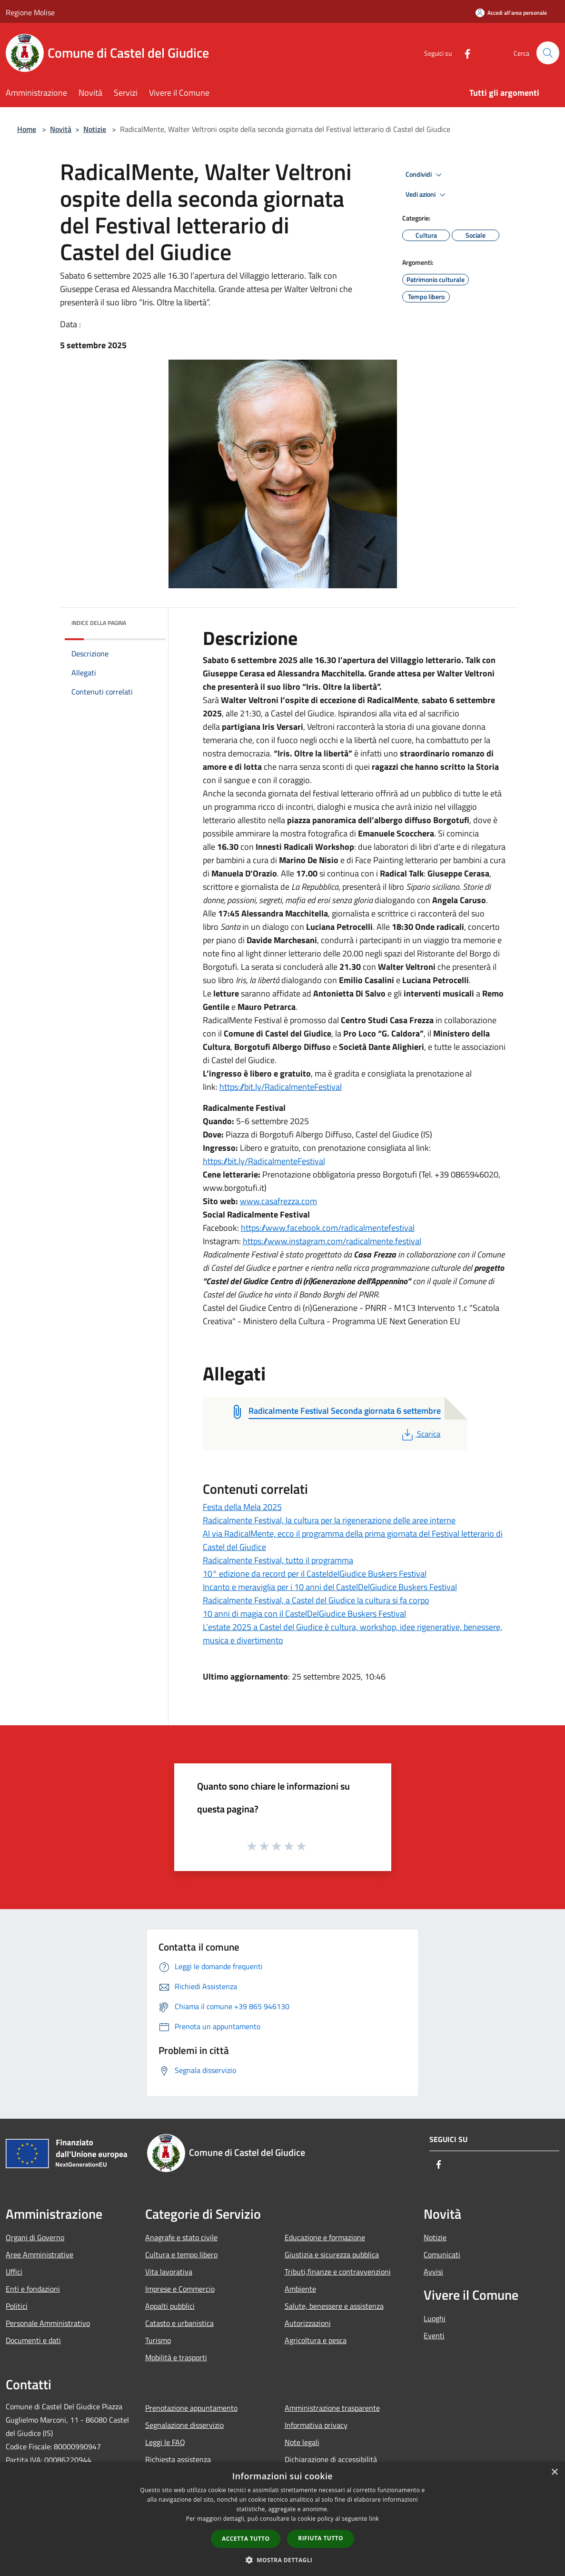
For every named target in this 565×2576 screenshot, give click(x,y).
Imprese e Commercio (180, 2288)
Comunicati (442, 2254)
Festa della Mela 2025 (242, 1506)
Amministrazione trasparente (332, 2408)
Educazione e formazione (325, 2237)
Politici (17, 2306)
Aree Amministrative (39, 2254)
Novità (60, 129)
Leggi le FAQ (165, 2442)
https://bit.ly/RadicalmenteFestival (280, 1086)
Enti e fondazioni (33, 2288)
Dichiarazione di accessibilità (331, 2459)
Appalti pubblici (170, 2306)
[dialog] (282, 2519)
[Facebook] (463, 52)
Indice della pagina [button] (98, 622)
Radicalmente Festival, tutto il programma (278, 1560)
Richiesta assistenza (178, 2459)
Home (26, 129)
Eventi (434, 2335)
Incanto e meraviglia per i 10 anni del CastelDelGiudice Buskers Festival (330, 1586)
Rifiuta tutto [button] (320, 2538)
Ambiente (300, 2288)
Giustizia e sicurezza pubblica (332, 2254)
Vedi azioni (427, 195)
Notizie (94, 129)
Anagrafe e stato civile (181, 2237)
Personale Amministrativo (48, 2323)
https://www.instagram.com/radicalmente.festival (332, 1241)
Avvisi (433, 2271)
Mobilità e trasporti (176, 2357)
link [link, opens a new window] (374, 2519)
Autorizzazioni (308, 2323)
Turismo (158, 2340)
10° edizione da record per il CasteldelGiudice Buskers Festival (314, 1573)
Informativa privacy (316, 2425)
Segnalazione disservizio (184, 2425)
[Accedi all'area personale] (511, 12)
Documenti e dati (33, 2340)
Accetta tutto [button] (245, 2539)
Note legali (302, 2442)
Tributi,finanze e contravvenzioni (338, 2271)
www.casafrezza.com (278, 1201)
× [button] (554, 2472)
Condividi (425, 175)
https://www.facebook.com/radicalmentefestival (328, 1227)
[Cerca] (547, 52)
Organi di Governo (35, 2237)
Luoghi (435, 2318)
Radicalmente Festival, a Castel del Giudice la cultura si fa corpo (316, 1600)
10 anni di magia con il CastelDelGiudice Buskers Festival (304, 1613)
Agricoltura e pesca (316, 2340)
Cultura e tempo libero (181, 2254)
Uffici (14, 2271)
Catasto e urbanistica (179, 2323)
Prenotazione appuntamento (191, 2408)
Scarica (420, 1433)
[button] (283, 2560)
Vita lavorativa (168, 2271)
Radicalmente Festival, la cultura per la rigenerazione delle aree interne (329, 1520)
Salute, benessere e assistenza (334, 2306)
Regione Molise (30, 12)
